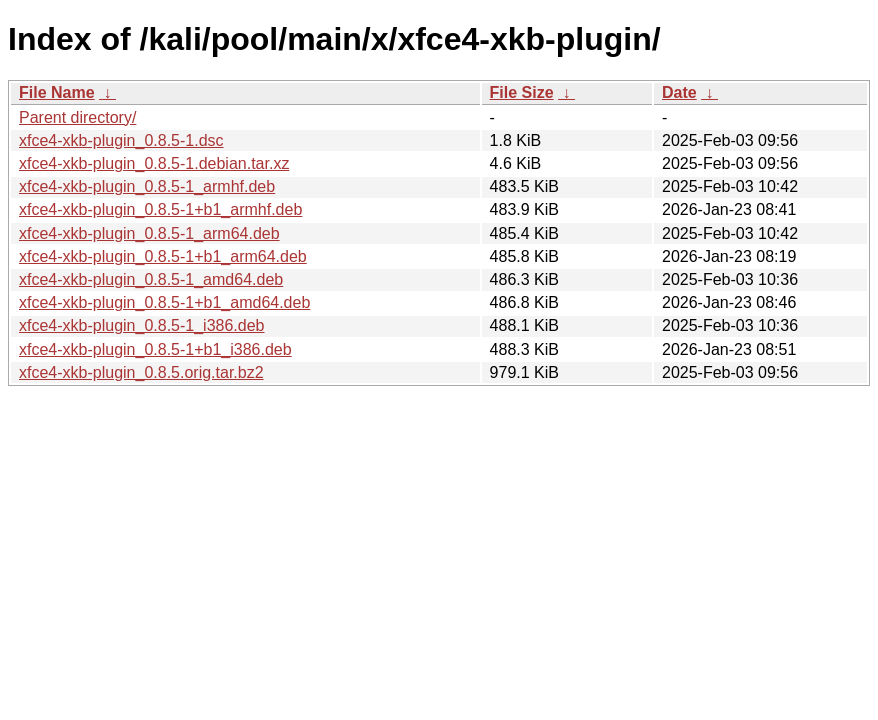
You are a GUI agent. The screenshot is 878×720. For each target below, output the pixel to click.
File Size (522, 92)
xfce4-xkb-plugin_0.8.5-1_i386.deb (142, 325)
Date (679, 92)
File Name (57, 92)
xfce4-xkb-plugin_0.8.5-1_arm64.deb (149, 233)
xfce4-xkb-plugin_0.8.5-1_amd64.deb (151, 279)
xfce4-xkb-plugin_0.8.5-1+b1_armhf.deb (160, 209)
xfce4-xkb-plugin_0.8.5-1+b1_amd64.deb (164, 302)
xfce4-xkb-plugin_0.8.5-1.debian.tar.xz (154, 163)
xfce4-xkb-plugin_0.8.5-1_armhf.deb (147, 186)
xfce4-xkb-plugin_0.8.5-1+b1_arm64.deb (163, 256)
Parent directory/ (77, 117)
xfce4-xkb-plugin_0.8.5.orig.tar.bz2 (141, 372)
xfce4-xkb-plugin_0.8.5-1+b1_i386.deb (155, 349)
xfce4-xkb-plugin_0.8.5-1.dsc (121, 140)
